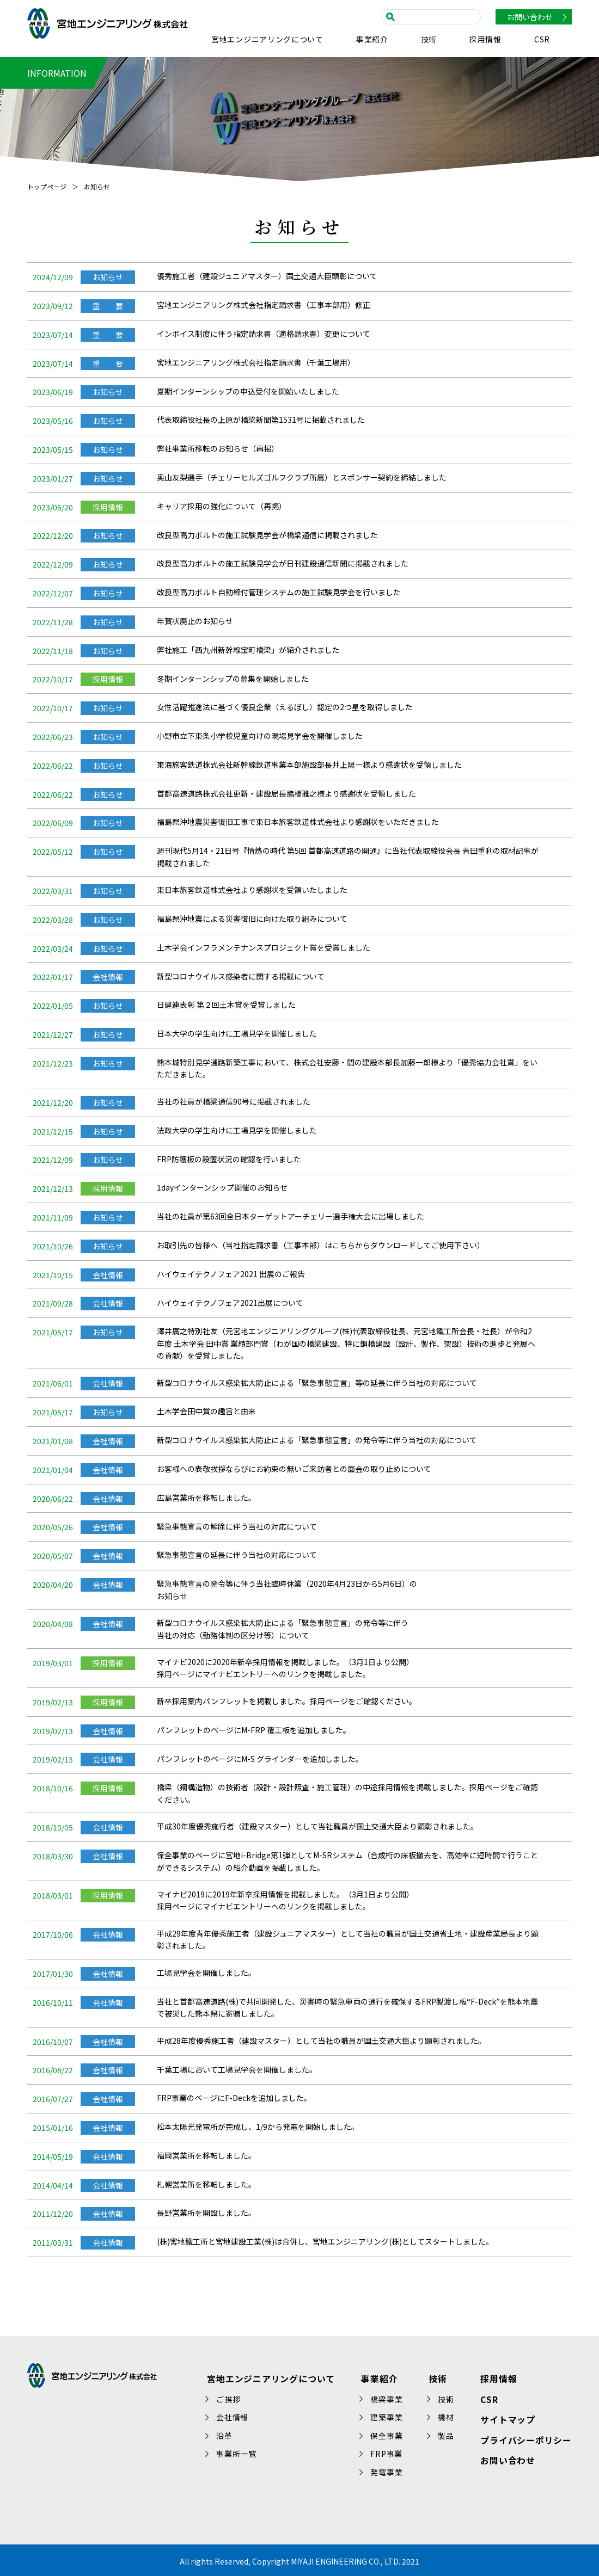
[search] (434, 16)
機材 (447, 2414)
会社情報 (235, 2414)
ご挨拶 (231, 2397)
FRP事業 (388, 2451)
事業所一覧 (239, 2451)
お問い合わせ (530, 16)
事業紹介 (372, 40)
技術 (429, 40)
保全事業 (388, 2433)
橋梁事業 (388, 2397)
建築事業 (388, 2414)
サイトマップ (507, 2415)
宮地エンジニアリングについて (267, 40)
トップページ (46, 186)
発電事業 (388, 2469)
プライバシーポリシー (526, 2435)
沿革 (227, 2433)
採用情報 (485, 40)
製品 (447, 2433)
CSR (542, 40)
